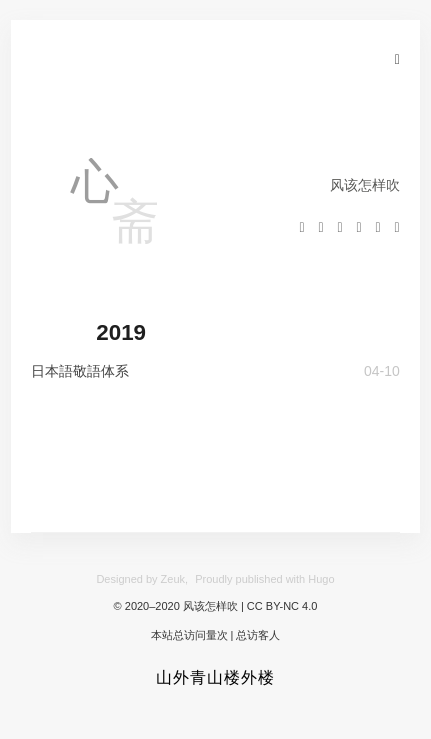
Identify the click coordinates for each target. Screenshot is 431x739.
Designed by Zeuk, (142, 579)
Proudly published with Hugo (264, 579)
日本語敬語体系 (80, 371)
